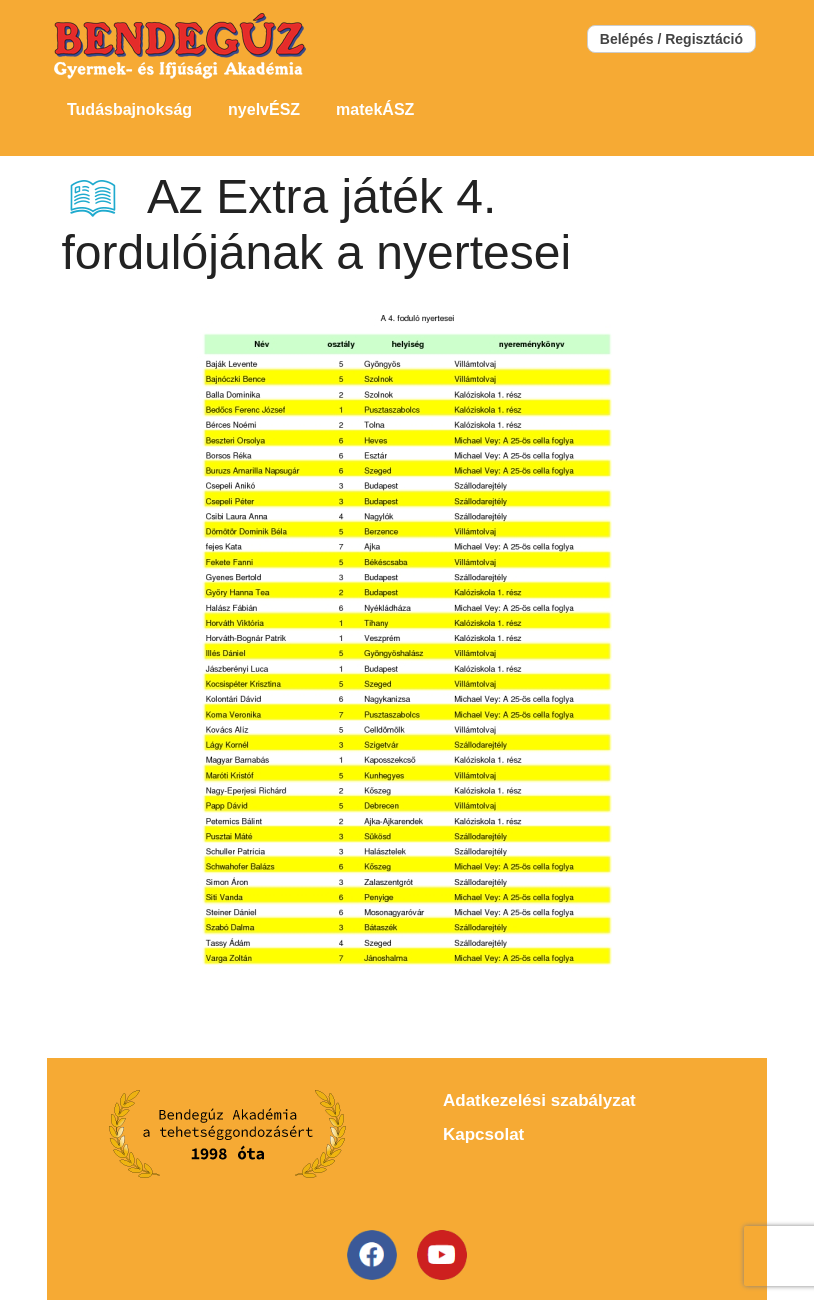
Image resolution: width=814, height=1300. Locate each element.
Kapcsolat (483, 1134)
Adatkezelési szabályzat (539, 1100)
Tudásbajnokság (129, 109)
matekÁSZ (375, 109)
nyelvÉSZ (264, 109)
